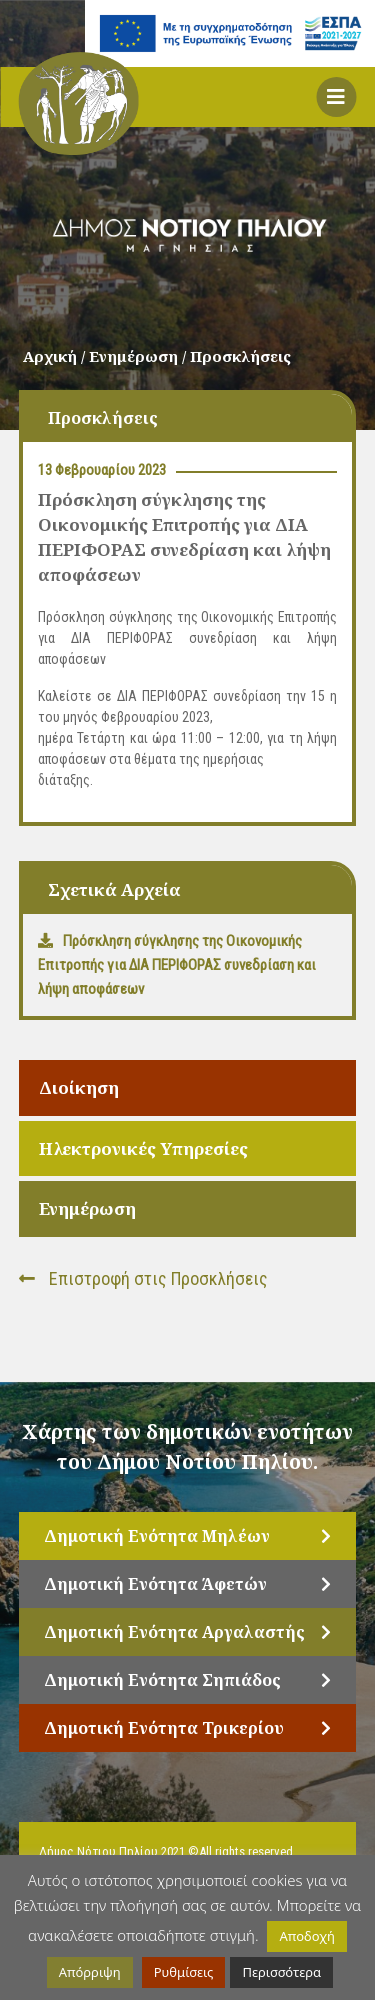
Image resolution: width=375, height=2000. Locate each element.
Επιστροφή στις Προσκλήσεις (143, 1278)
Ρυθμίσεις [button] (184, 1972)
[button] (336, 97)
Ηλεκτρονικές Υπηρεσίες (143, 1148)
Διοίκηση (79, 1087)
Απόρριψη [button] (90, 1972)
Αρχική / (56, 356)
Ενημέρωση (87, 1208)
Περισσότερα (281, 1972)
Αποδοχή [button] (306, 1936)
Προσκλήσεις (240, 356)
